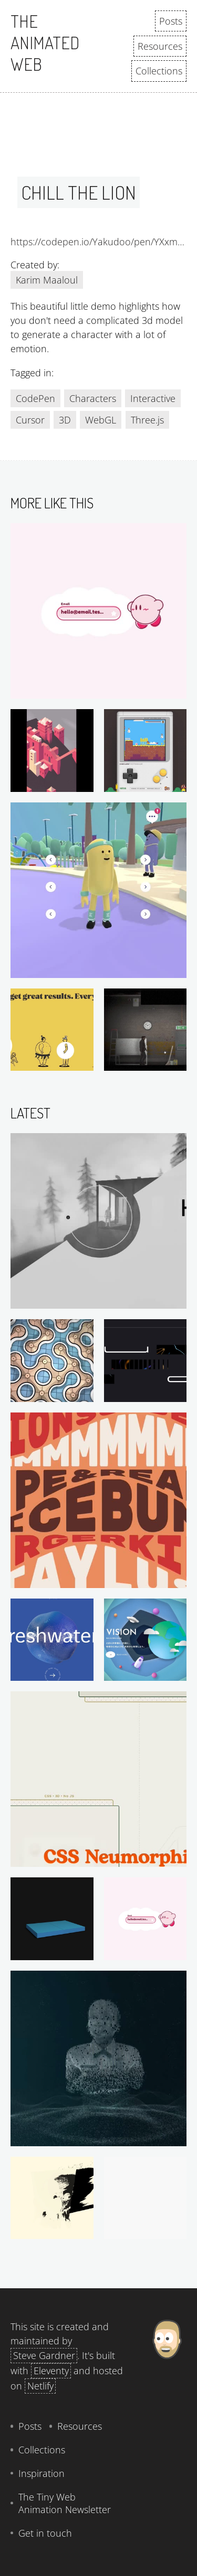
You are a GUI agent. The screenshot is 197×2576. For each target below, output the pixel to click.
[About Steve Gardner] (166, 2432)
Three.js (147, 420)
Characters (92, 398)
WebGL (100, 420)
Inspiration (41, 2473)
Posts (170, 21)
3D (65, 420)
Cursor (30, 420)
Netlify (40, 2385)
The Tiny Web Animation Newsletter (64, 2503)
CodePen (35, 398)
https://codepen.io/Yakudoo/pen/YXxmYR (98, 241)
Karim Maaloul (47, 280)
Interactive (152, 398)
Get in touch (45, 2533)
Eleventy (51, 2370)
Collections (159, 70)
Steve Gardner (44, 2355)
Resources (160, 46)
